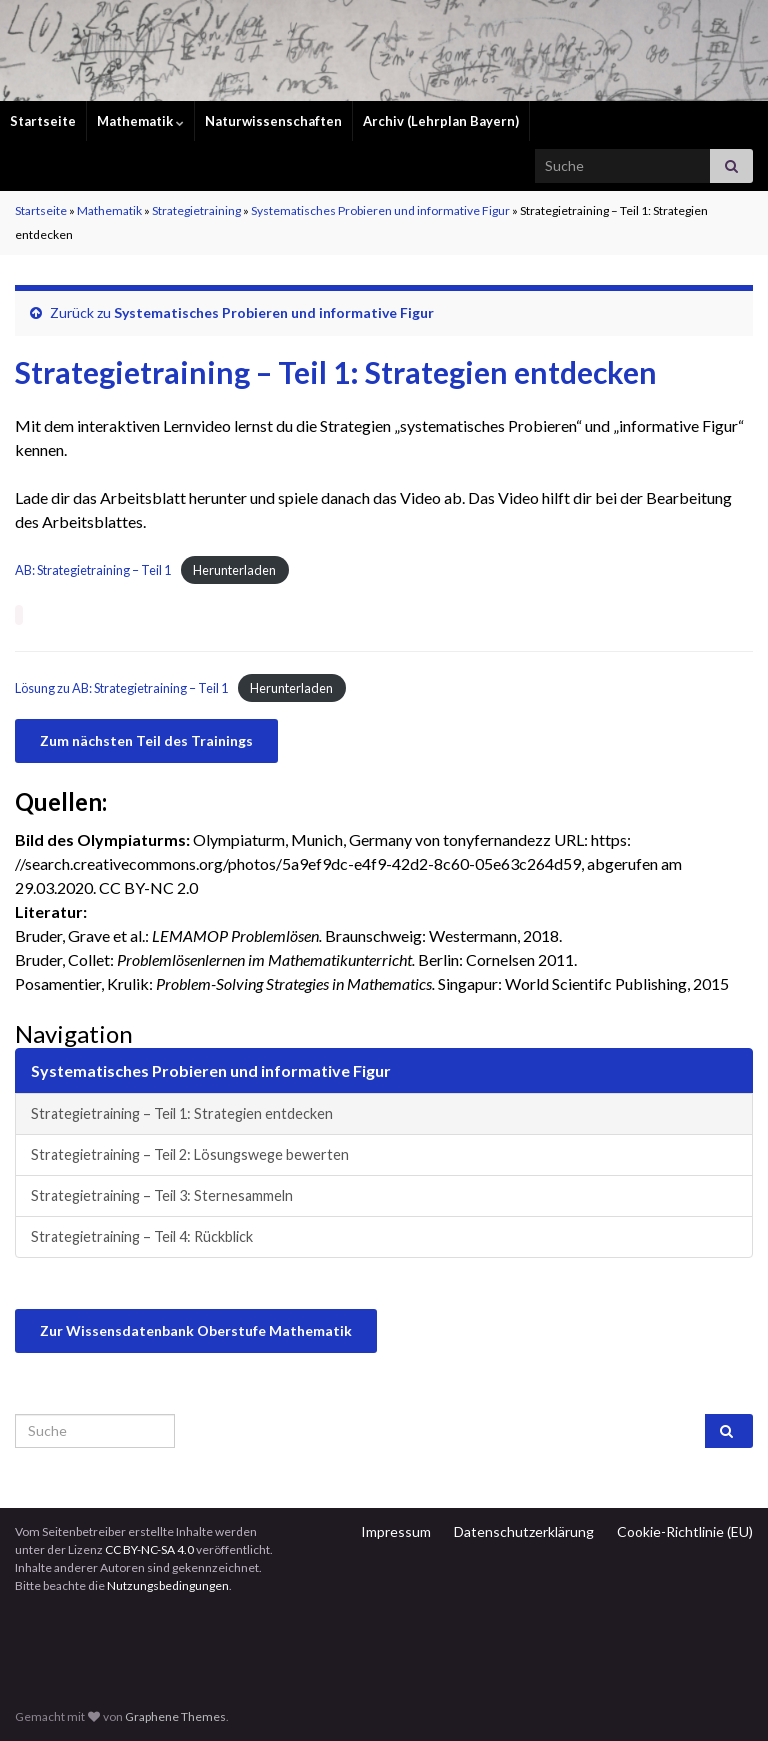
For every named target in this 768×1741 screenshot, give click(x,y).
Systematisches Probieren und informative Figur (380, 210)
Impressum (396, 1531)
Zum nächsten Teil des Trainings (146, 740)
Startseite (43, 121)
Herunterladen (234, 570)
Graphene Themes (175, 1716)
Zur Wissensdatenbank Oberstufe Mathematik (196, 1330)
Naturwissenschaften (273, 121)
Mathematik (140, 121)
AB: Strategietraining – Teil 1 (93, 570)
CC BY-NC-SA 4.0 (149, 1549)
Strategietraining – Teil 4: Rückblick (142, 1236)
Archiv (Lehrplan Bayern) (441, 121)
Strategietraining (196, 210)
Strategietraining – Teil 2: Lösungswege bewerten (190, 1154)
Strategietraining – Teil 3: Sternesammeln (162, 1195)
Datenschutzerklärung (524, 1531)
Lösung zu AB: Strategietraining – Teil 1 (121, 688)
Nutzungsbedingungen (168, 1585)
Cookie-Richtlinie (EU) (685, 1531)
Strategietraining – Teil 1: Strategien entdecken (182, 1113)
